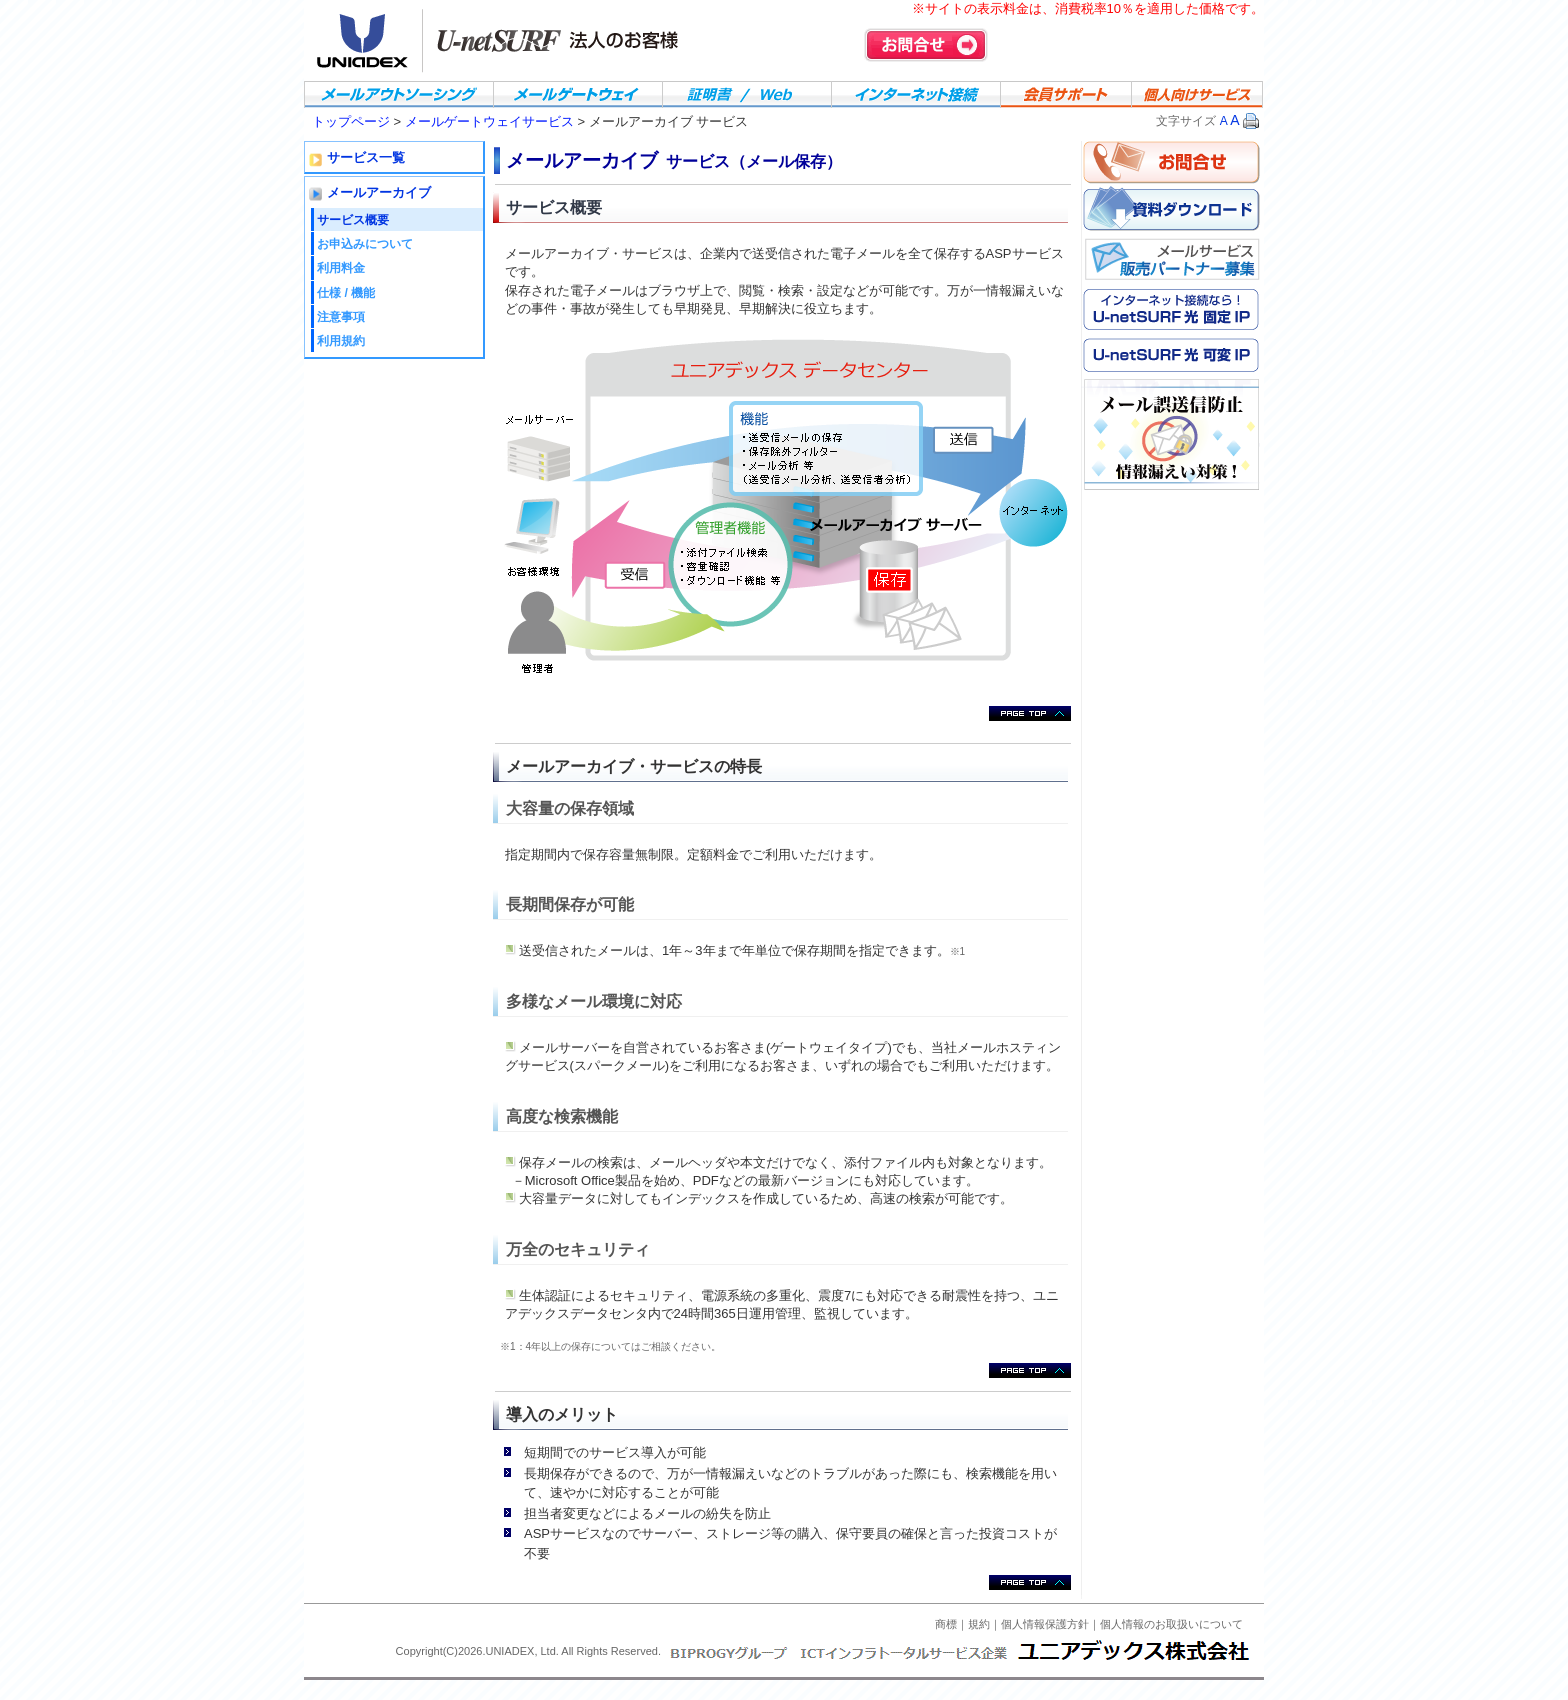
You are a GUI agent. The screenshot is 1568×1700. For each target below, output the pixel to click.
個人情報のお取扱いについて (1171, 1624)
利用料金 (341, 268)
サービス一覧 (366, 158)
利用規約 (341, 341)
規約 (979, 1624)
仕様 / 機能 (346, 293)
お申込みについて (365, 244)
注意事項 (341, 317)
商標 (946, 1624)
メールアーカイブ (379, 193)
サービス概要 (353, 220)
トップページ (351, 121)
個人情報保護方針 (1045, 1624)
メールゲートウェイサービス (491, 121)
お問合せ (926, 45)
